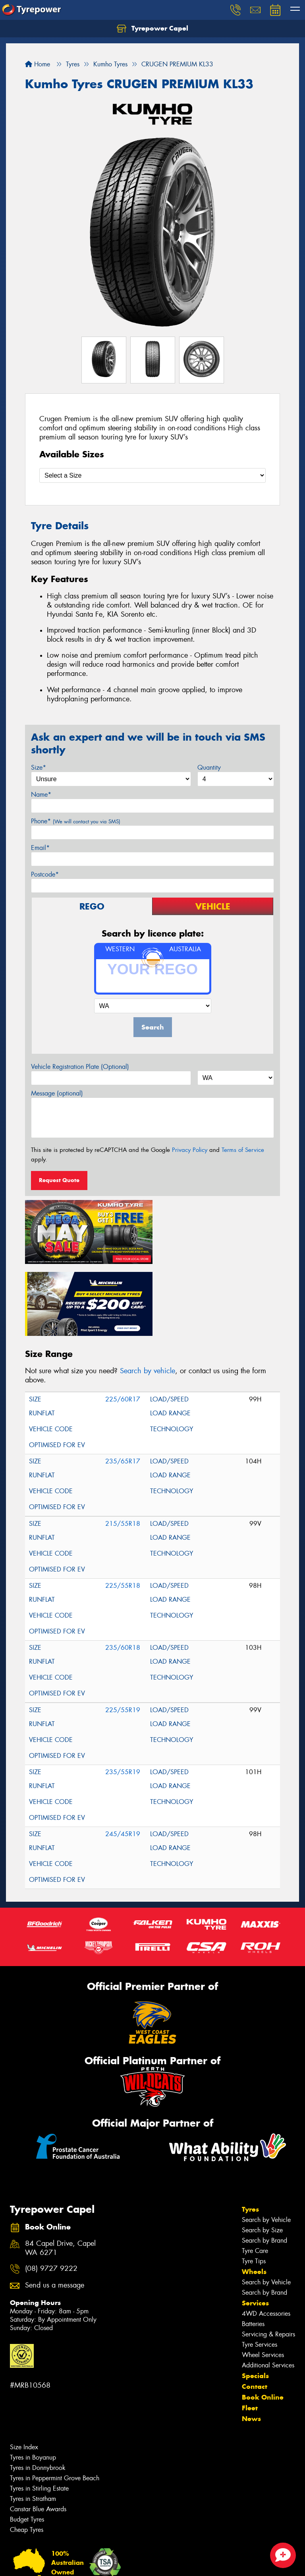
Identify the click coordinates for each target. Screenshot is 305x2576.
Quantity (209, 767)
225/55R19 (122, 1636)
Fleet (250, 2334)
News (251, 2345)
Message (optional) (57, 1093)
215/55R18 (122, 1450)
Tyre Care (255, 2177)
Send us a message (54, 2211)
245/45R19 (122, 1760)
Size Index (24, 2373)
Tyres (250, 2135)
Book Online (263, 2323)
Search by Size (262, 2156)
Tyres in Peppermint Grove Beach (54, 2404)
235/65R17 (122, 1388)
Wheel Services (263, 2281)
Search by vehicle (147, 1297)
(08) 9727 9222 (51, 2195)
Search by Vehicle (266, 2146)
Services (255, 2229)
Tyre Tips (254, 2187)
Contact (254, 2313)
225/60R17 (122, 1326)
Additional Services (268, 2292)
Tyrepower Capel (152, 28)
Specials (255, 2302)
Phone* (75, 821)
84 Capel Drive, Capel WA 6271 (60, 2175)
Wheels (254, 2198)
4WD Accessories (266, 2240)
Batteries (253, 2250)
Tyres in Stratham (33, 2425)
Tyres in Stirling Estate (39, 2415)
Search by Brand (264, 2167)
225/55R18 (122, 1512)
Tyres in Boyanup (33, 2384)
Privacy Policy (189, 1150)
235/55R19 (122, 1698)
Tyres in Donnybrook (38, 2394)
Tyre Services (259, 2271)
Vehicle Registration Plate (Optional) (80, 1067)
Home (37, 64)
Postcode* (45, 874)
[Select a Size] (152, 475)
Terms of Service (243, 1150)
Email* (40, 848)
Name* (41, 794)
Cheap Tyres (26, 2456)
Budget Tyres (27, 2446)
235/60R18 (122, 1574)
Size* (38, 767)
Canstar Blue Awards (38, 2435)
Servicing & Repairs (268, 2261)
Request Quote (59, 1180)
